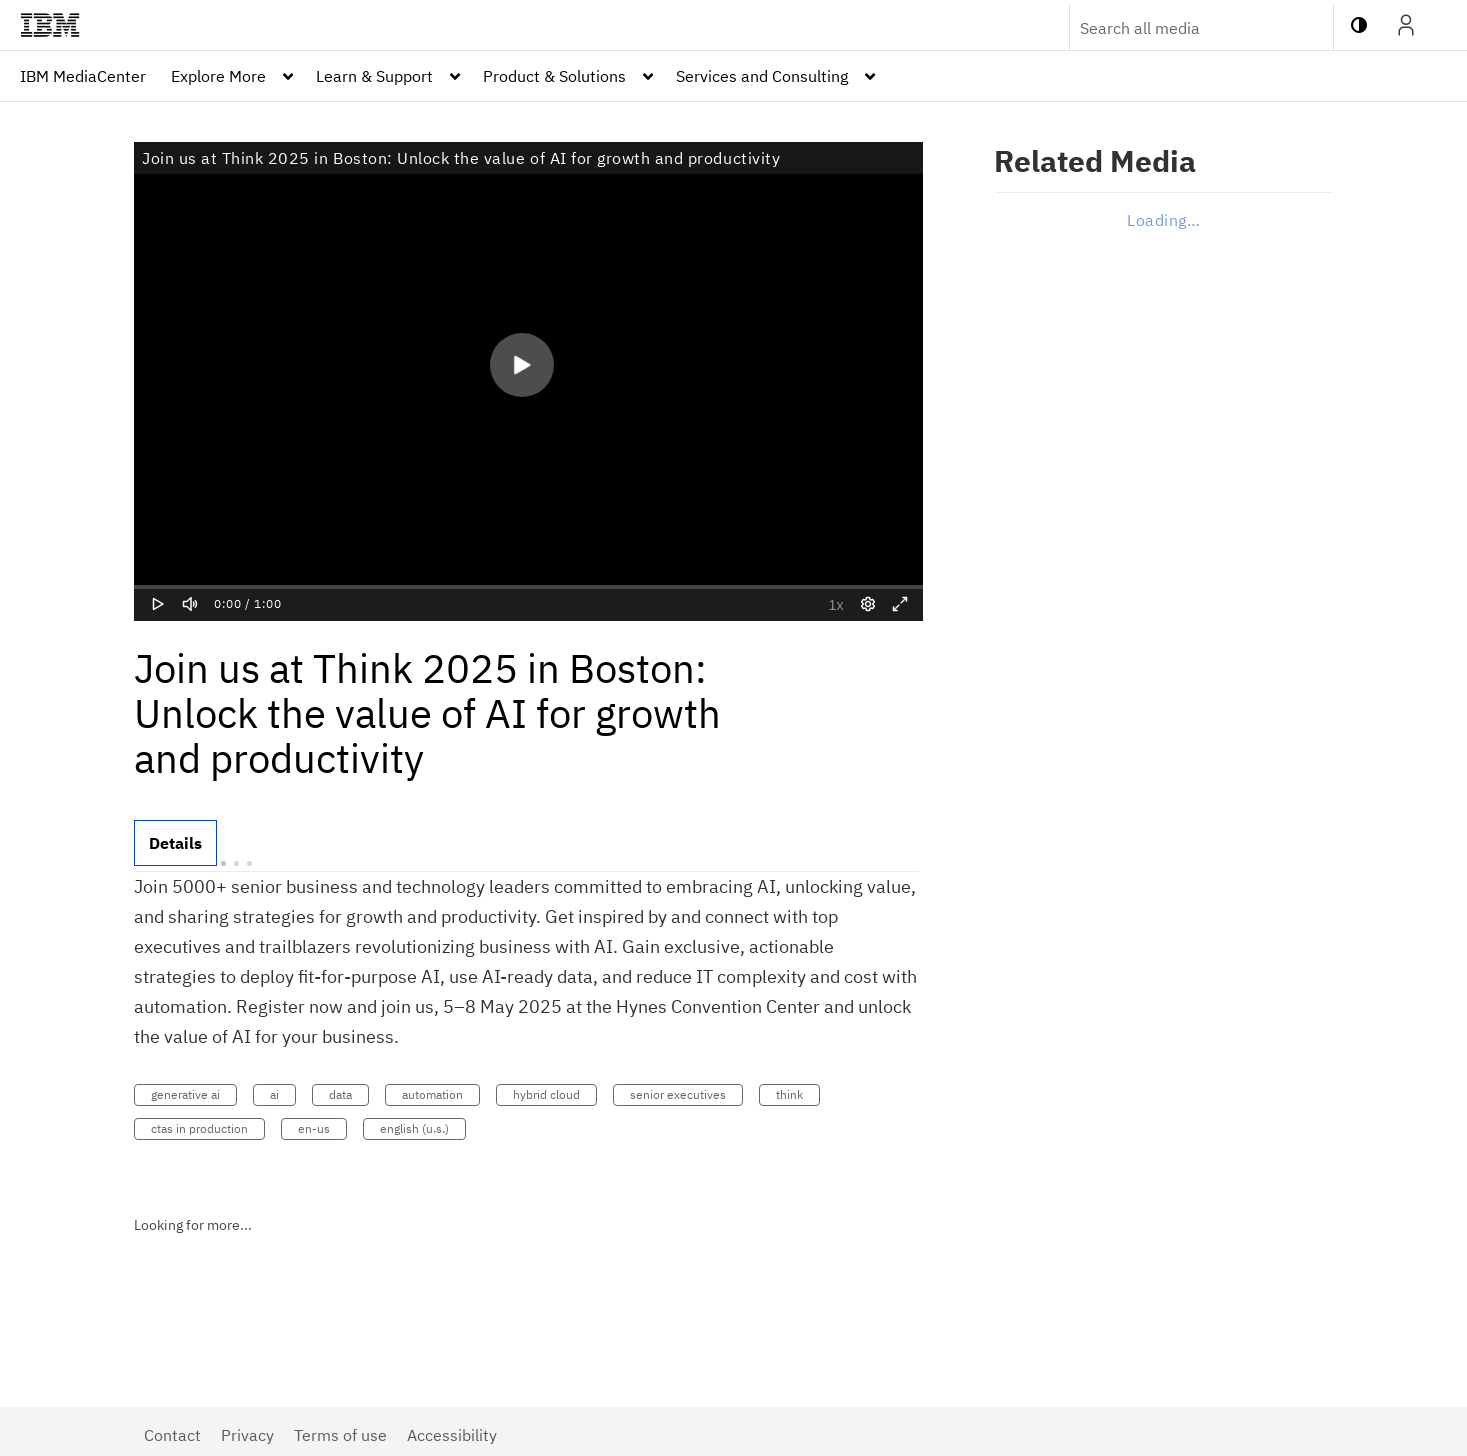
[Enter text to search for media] (1180, 28)
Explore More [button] (218, 76)
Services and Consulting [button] (762, 76)
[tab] (175, 843)
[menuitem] (83, 76)
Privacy (247, 1435)
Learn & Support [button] (374, 76)
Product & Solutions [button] (554, 76)
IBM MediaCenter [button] (83, 76)
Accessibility (452, 1435)
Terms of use (340, 1435)
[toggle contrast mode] (1359, 25)
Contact (172, 1435)
